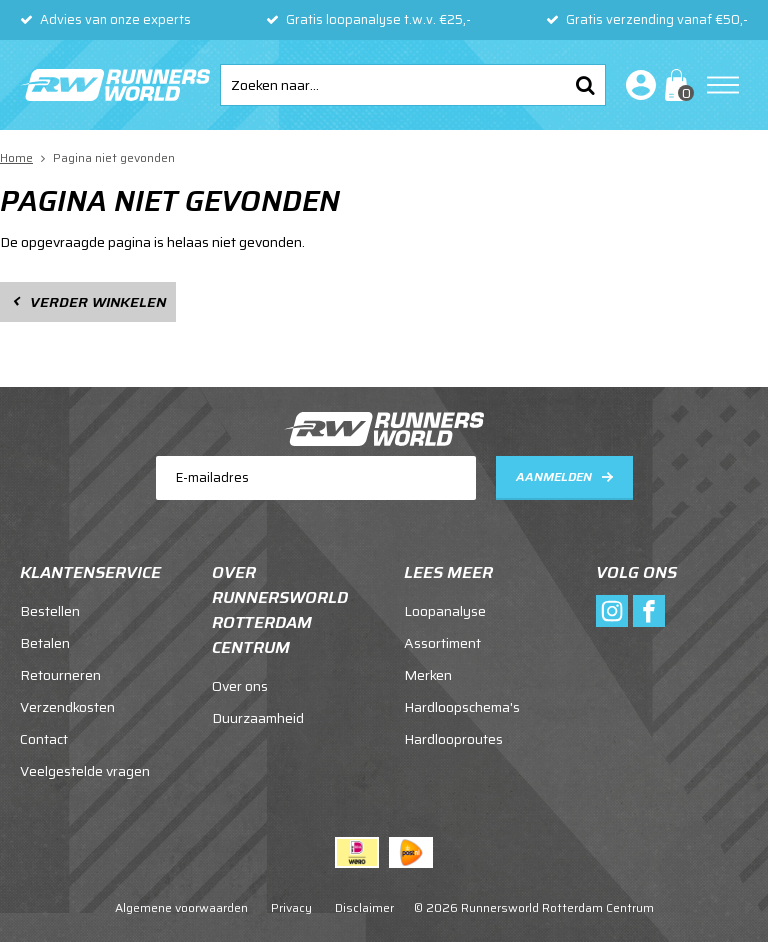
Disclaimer (364, 907)
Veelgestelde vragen (85, 771)
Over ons (240, 686)
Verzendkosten (67, 707)
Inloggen (637, 85)
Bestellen (50, 611)
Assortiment (442, 643)
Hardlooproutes (453, 739)
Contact (44, 739)
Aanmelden (554, 476)
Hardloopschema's (462, 707)
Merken (428, 675)
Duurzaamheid (258, 718)
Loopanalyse (445, 611)
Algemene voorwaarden (181, 907)
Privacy (291, 907)
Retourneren (60, 675)
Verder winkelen (98, 302)
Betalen (45, 643)
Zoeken (585, 85)
